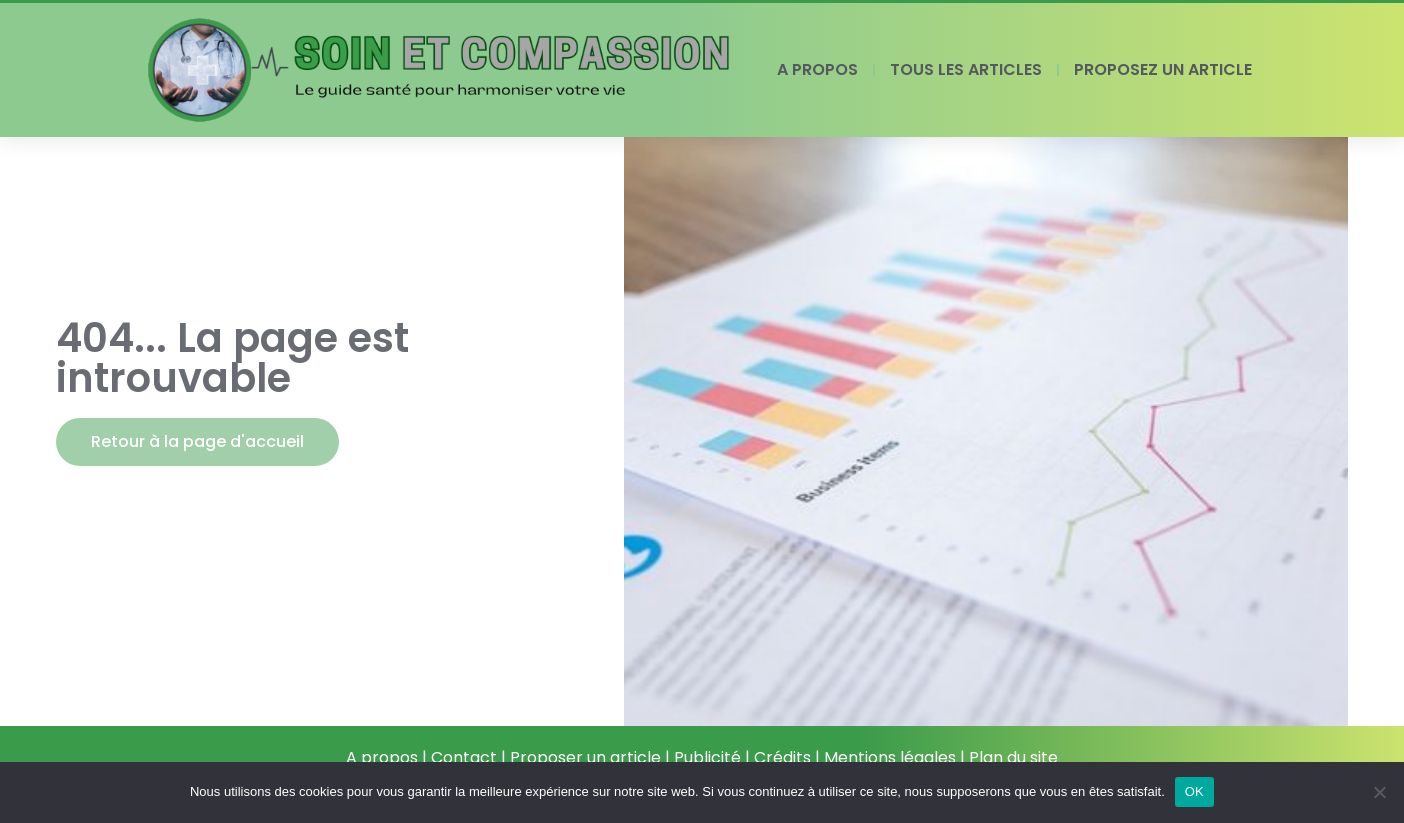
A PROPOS (817, 69)
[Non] (1379, 792)
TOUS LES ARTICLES (966, 69)
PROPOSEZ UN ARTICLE (1163, 69)
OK (1194, 791)
